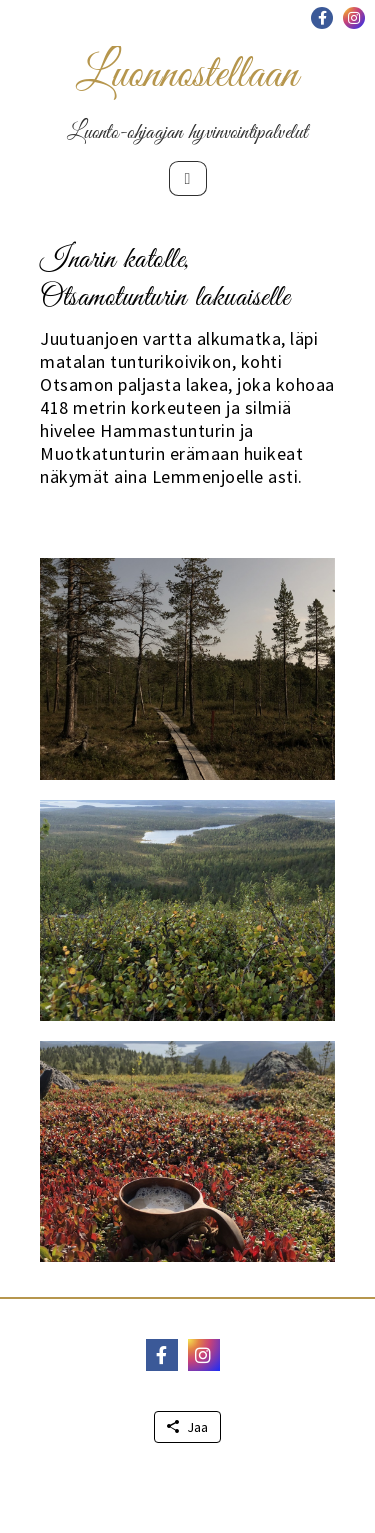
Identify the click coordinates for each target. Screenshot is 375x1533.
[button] (322, 18)
